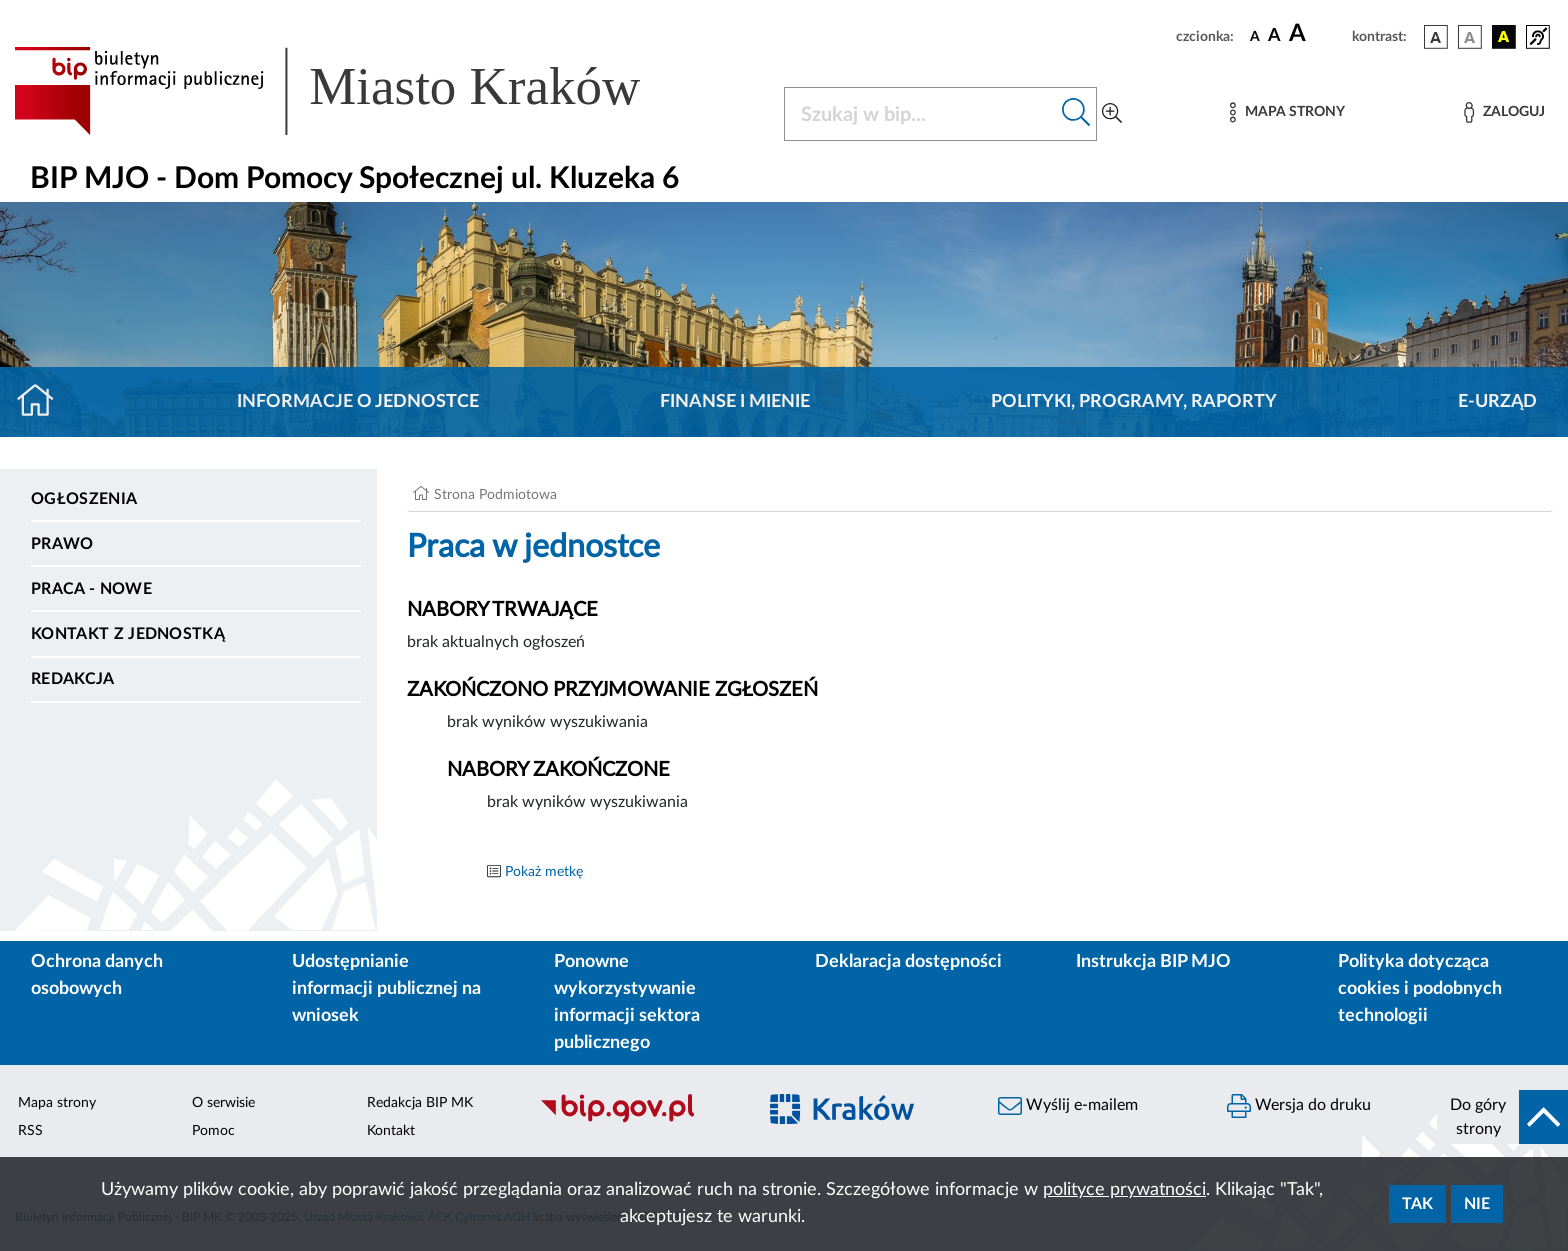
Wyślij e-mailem (1068, 1106)
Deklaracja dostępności (908, 962)
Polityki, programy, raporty (1134, 402)
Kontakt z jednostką (128, 634)
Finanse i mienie (735, 402)
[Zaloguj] (1504, 112)
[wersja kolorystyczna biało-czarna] (1470, 37)
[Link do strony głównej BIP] (356, 91)
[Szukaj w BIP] (920, 114)
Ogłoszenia (84, 499)
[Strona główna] (43, 402)
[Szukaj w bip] (1076, 114)
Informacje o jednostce (358, 402)
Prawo (62, 544)
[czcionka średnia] (1274, 36)
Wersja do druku (1299, 1106)
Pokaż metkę (544, 872)
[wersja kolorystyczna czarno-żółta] (1504, 37)
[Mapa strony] (1287, 112)
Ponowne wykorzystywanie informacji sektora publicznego (627, 1002)
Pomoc (213, 1131)
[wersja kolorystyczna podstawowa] (1436, 37)
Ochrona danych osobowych (97, 975)
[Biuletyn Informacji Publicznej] (637, 1120)
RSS (30, 1131)
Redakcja (73, 679)
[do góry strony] (1502, 1117)
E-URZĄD (1497, 402)
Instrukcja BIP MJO (1153, 962)
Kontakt (391, 1131)
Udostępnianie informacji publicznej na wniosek (386, 989)
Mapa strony (57, 1103)
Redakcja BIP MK (420, 1103)
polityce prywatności (1124, 1190)
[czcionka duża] (1317, 34)
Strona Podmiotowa (495, 495)
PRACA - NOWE (91, 589)
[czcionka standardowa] (1255, 36)
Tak (1417, 1204)
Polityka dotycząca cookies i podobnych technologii (1420, 989)
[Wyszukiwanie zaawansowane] (1112, 114)
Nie (1477, 1204)
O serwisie (223, 1103)
